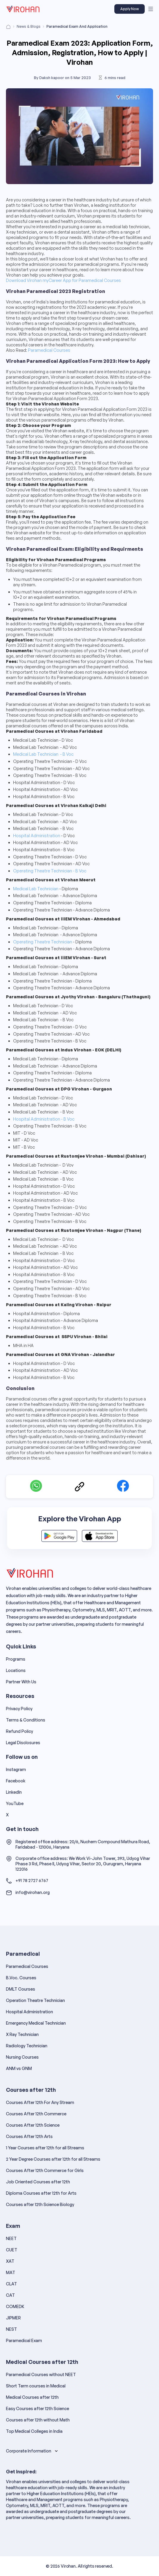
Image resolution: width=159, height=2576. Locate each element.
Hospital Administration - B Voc (43, 1119)
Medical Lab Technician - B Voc (43, 754)
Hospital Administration (36, 835)
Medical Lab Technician (36, 888)
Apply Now (129, 9)
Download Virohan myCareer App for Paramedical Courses (63, 280)
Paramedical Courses (49, 350)
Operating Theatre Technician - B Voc (49, 870)
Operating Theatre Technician (42, 941)
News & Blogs (28, 26)
